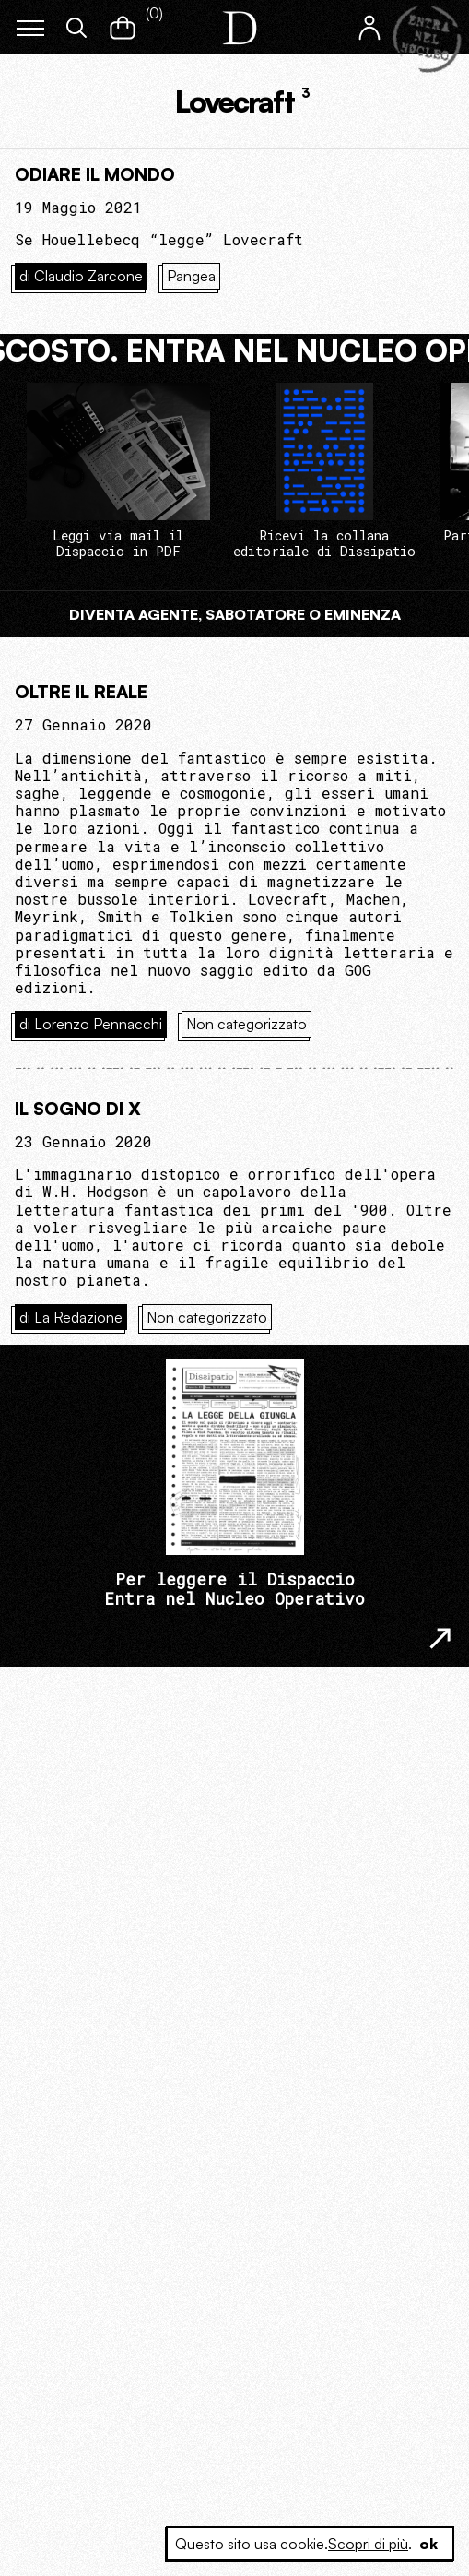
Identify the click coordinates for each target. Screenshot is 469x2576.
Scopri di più (368, 2543)
